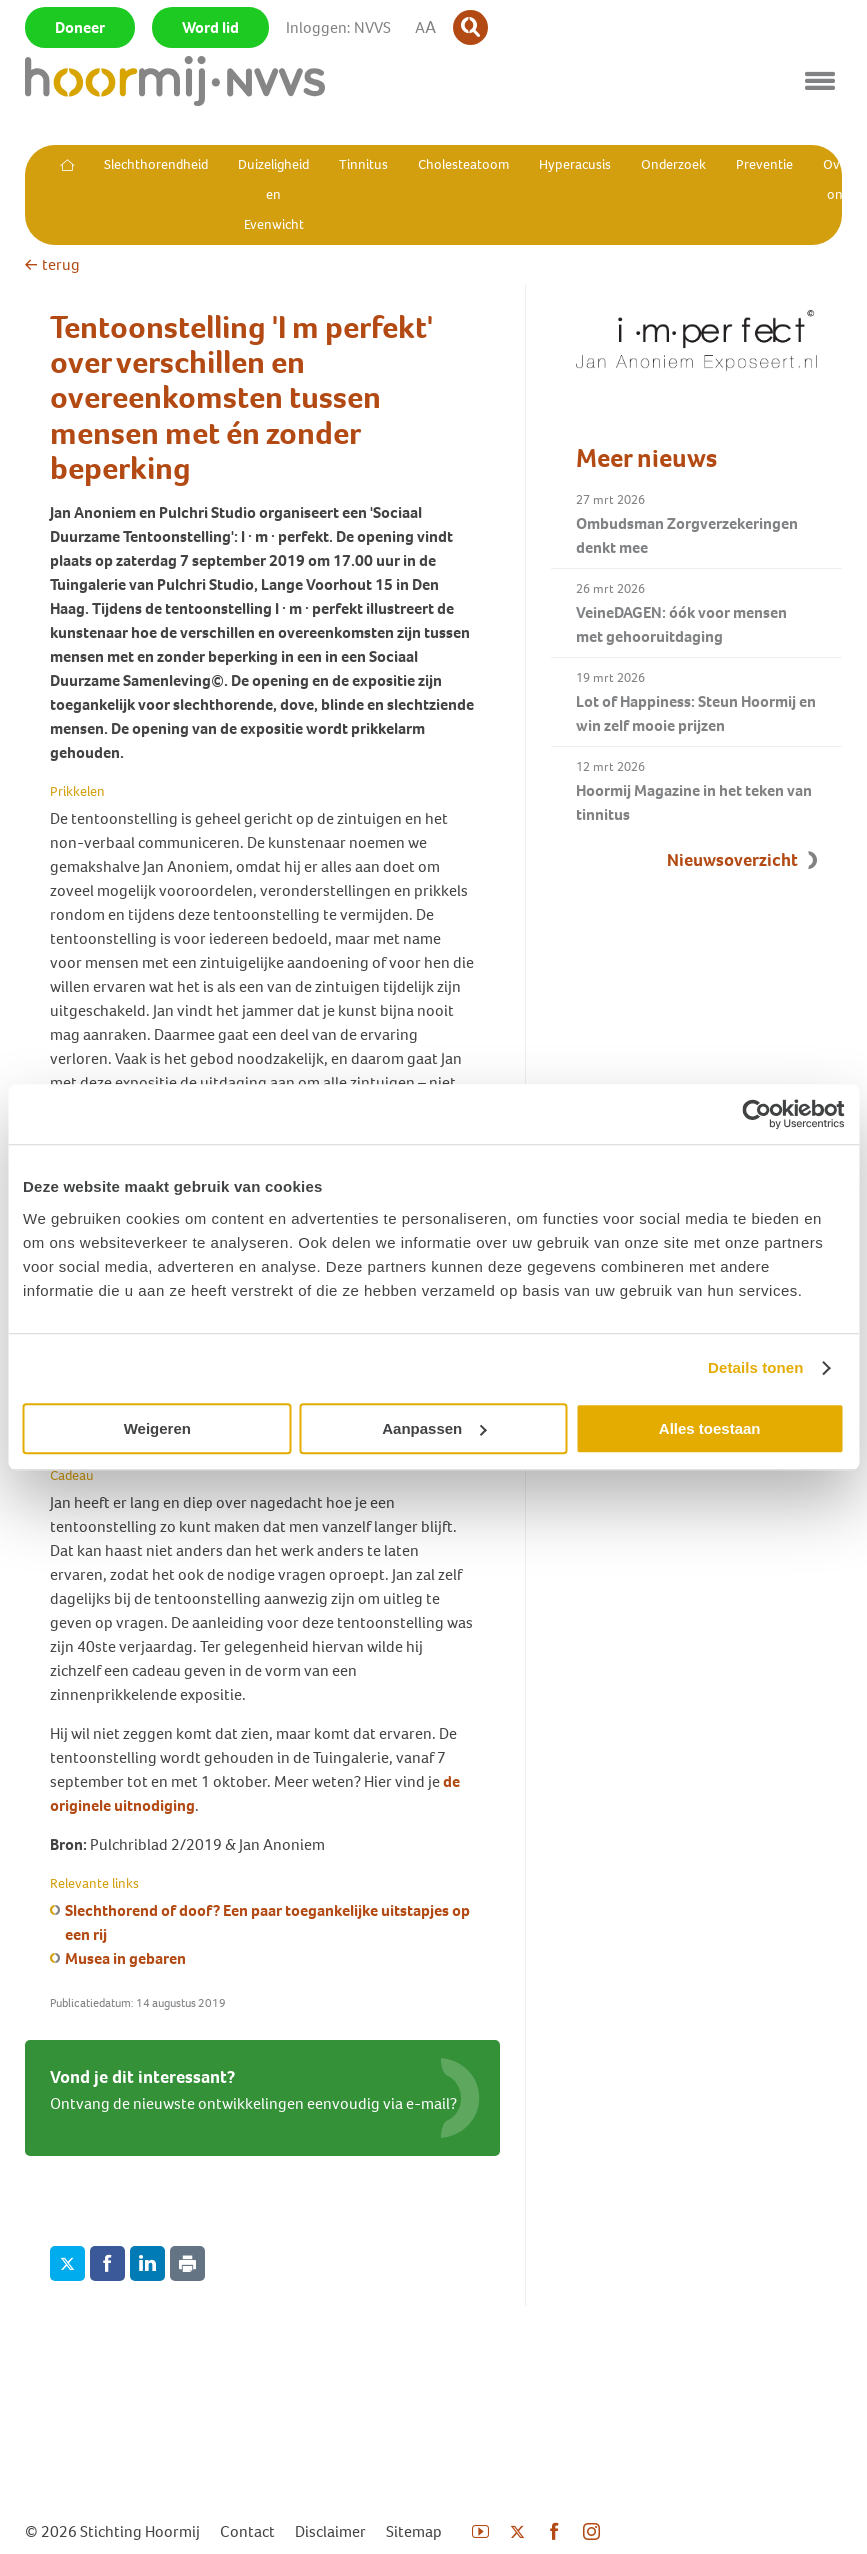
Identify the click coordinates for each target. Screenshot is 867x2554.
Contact (247, 2531)
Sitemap (414, 2531)
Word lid (210, 27)
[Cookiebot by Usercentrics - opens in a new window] (756, 1114)
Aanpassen (434, 1428)
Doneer (80, 27)
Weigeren (157, 1428)
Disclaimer (330, 2531)
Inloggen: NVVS (338, 27)
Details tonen (755, 1367)
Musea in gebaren (125, 1958)
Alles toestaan (710, 1428)
